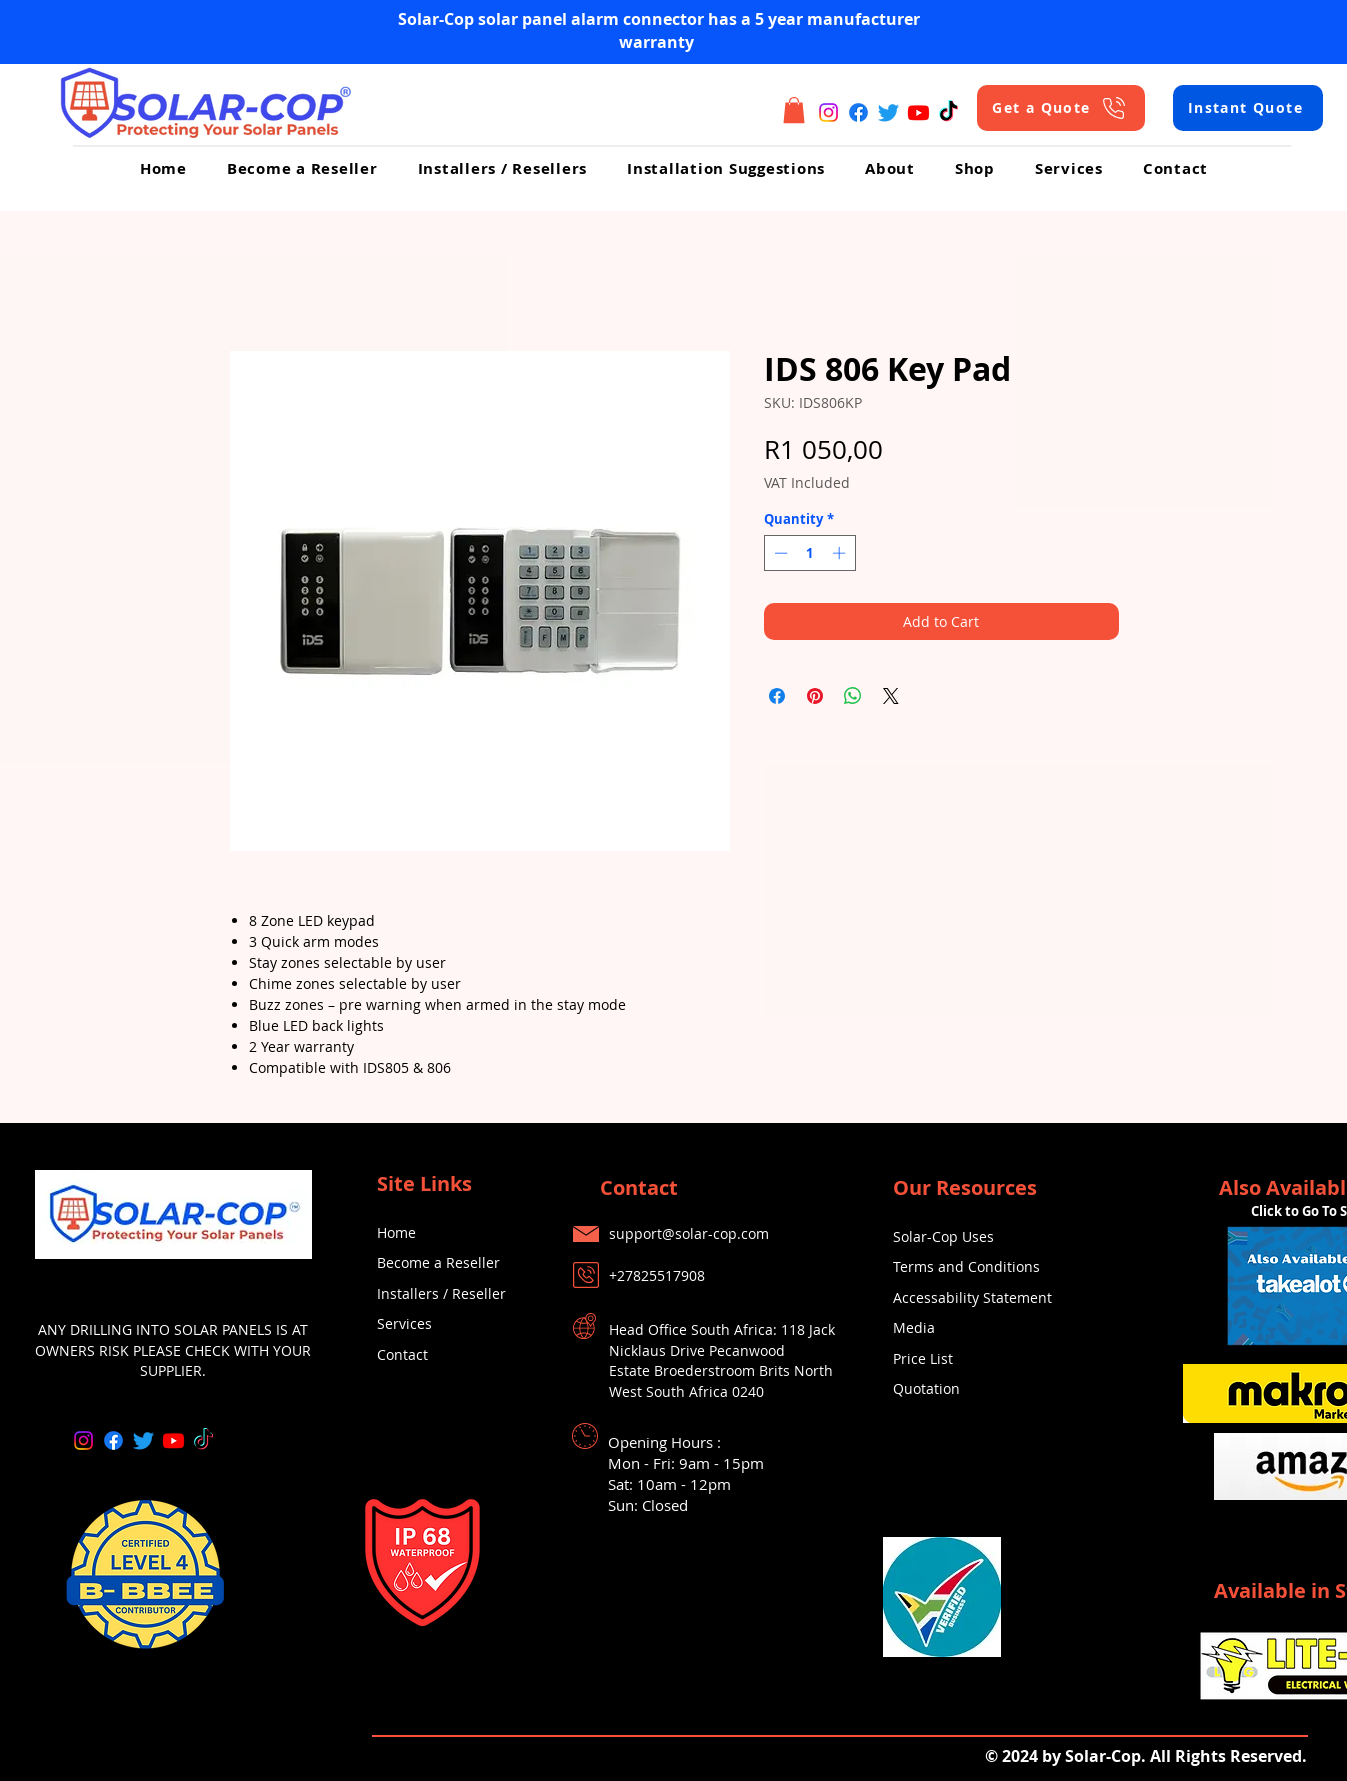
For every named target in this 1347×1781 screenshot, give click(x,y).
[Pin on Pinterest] (815, 696)
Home (396, 1232)
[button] (794, 110)
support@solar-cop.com (689, 1233)
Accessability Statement (972, 1297)
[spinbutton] (809, 553)
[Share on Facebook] (777, 696)
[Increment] (841, 553)
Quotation (926, 1388)
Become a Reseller (438, 1262)
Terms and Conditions (966, 1266)
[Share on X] (891, 696)
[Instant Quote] (1248, 108)
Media (914, 1327)
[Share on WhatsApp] (853, 696)
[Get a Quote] (1061, 108)
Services (404, 1323)
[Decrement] (779, 553)
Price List (923, 1358)
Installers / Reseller (441, 1293)
